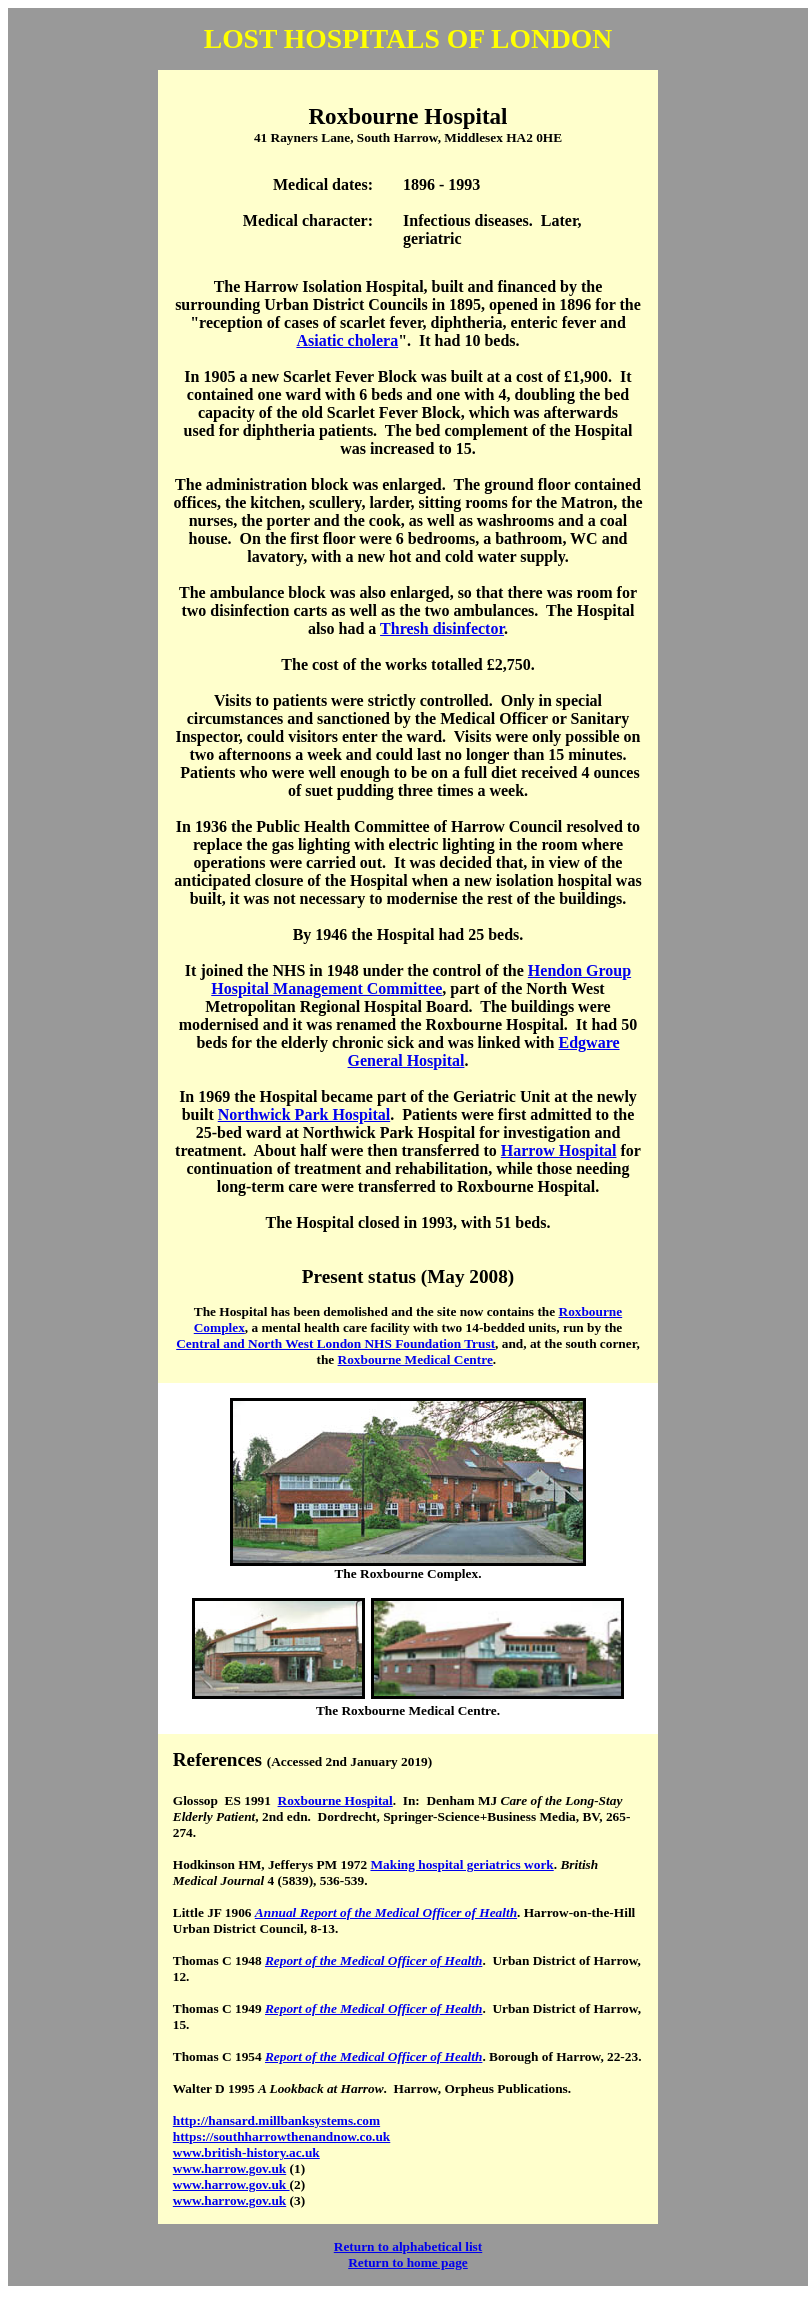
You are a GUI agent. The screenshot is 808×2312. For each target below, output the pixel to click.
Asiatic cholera (347, 340)
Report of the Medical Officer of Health (373, 1960)
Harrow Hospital (559, 1150)
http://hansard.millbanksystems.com (276, 2120)
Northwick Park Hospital (304, 1114)
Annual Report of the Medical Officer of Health (386, 1912)
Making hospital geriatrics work (461, 1864)
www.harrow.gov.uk (229, 2168)
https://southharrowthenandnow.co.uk (282, 2136)
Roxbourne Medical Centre (415, 1359)
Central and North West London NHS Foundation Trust (335, 1343)
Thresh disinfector (442, 628)
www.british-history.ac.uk (246, 2152)
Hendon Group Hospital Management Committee (421, 979)
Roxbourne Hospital (335, 1800)
